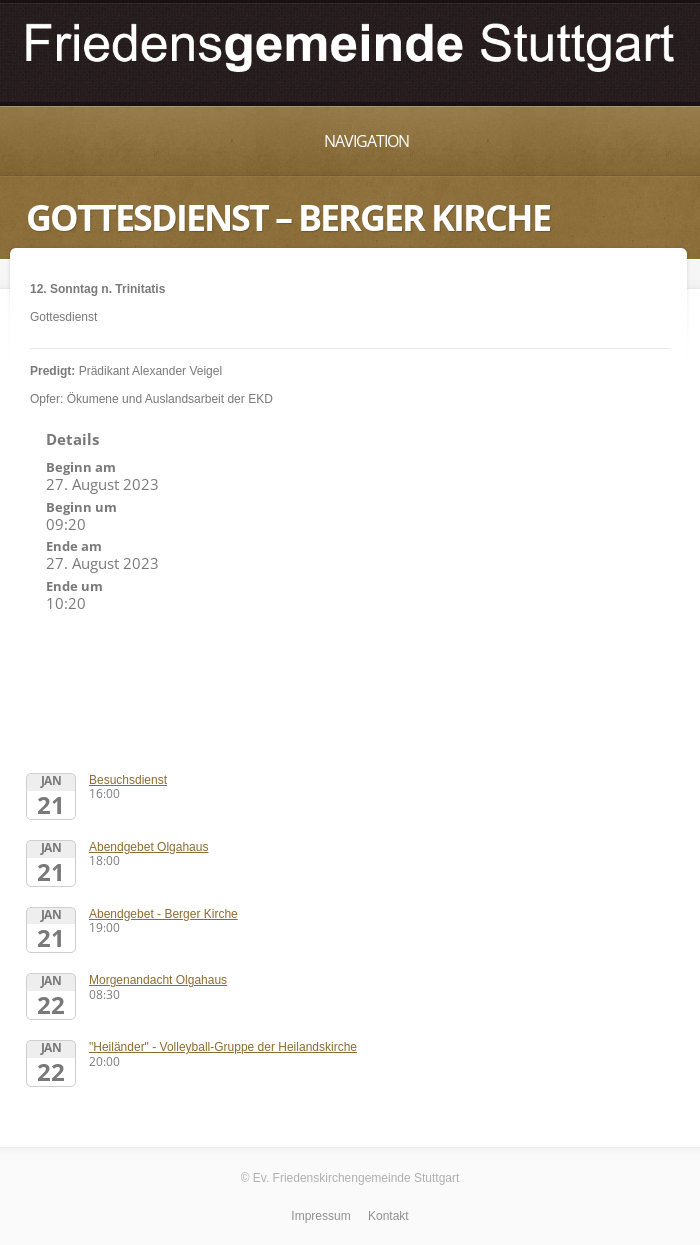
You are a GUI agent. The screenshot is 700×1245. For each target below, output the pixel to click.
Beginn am (81, 467)
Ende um (74, 586)
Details (72, 439)
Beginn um (81, 507)
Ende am (74, 546)
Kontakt (388, 1216)
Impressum (320, 1216)
